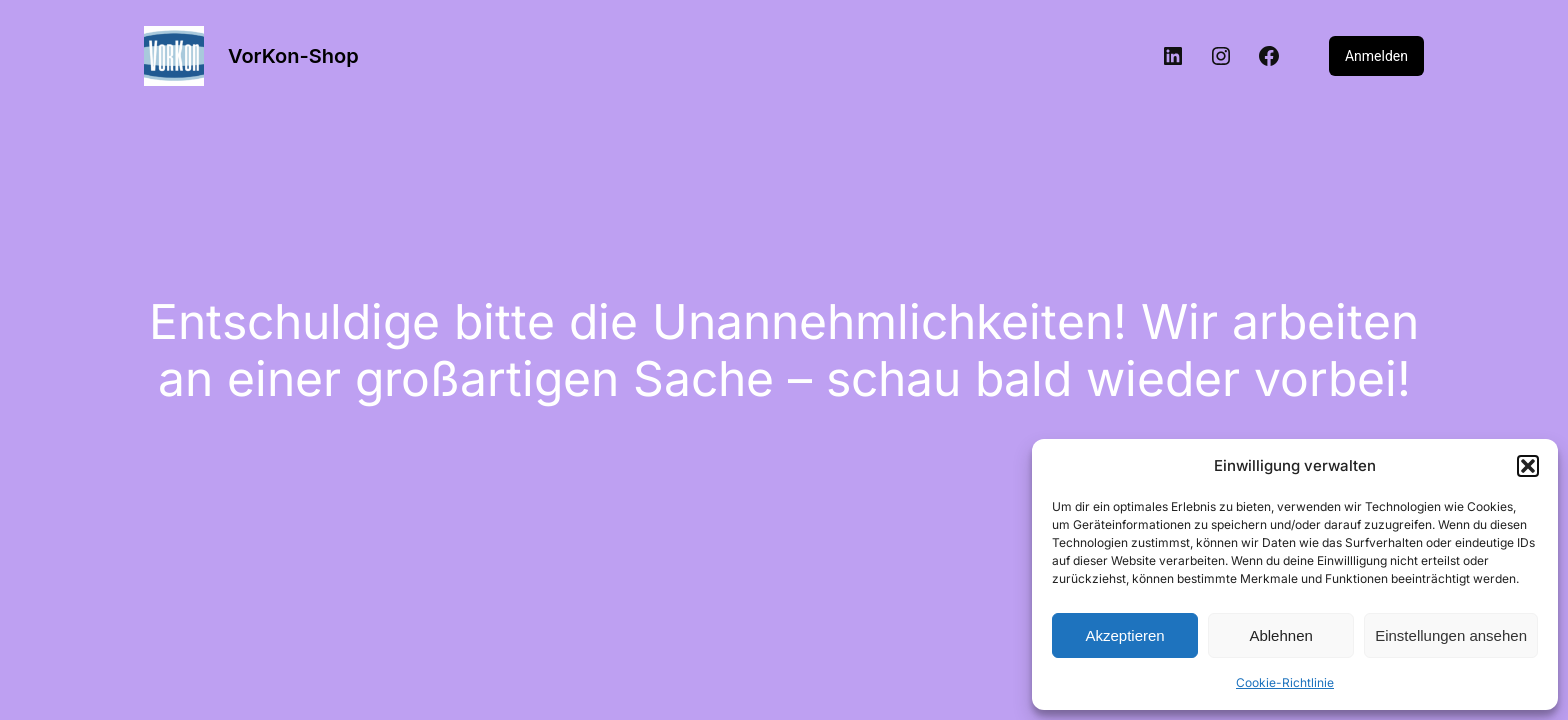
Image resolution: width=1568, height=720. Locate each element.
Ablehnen (1280, 635)
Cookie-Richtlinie (1285, 682)
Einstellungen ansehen (1451, 635)
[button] (1528, 466)
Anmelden (1376, 56)
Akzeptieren (1124, 635)
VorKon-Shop (293, 56)
